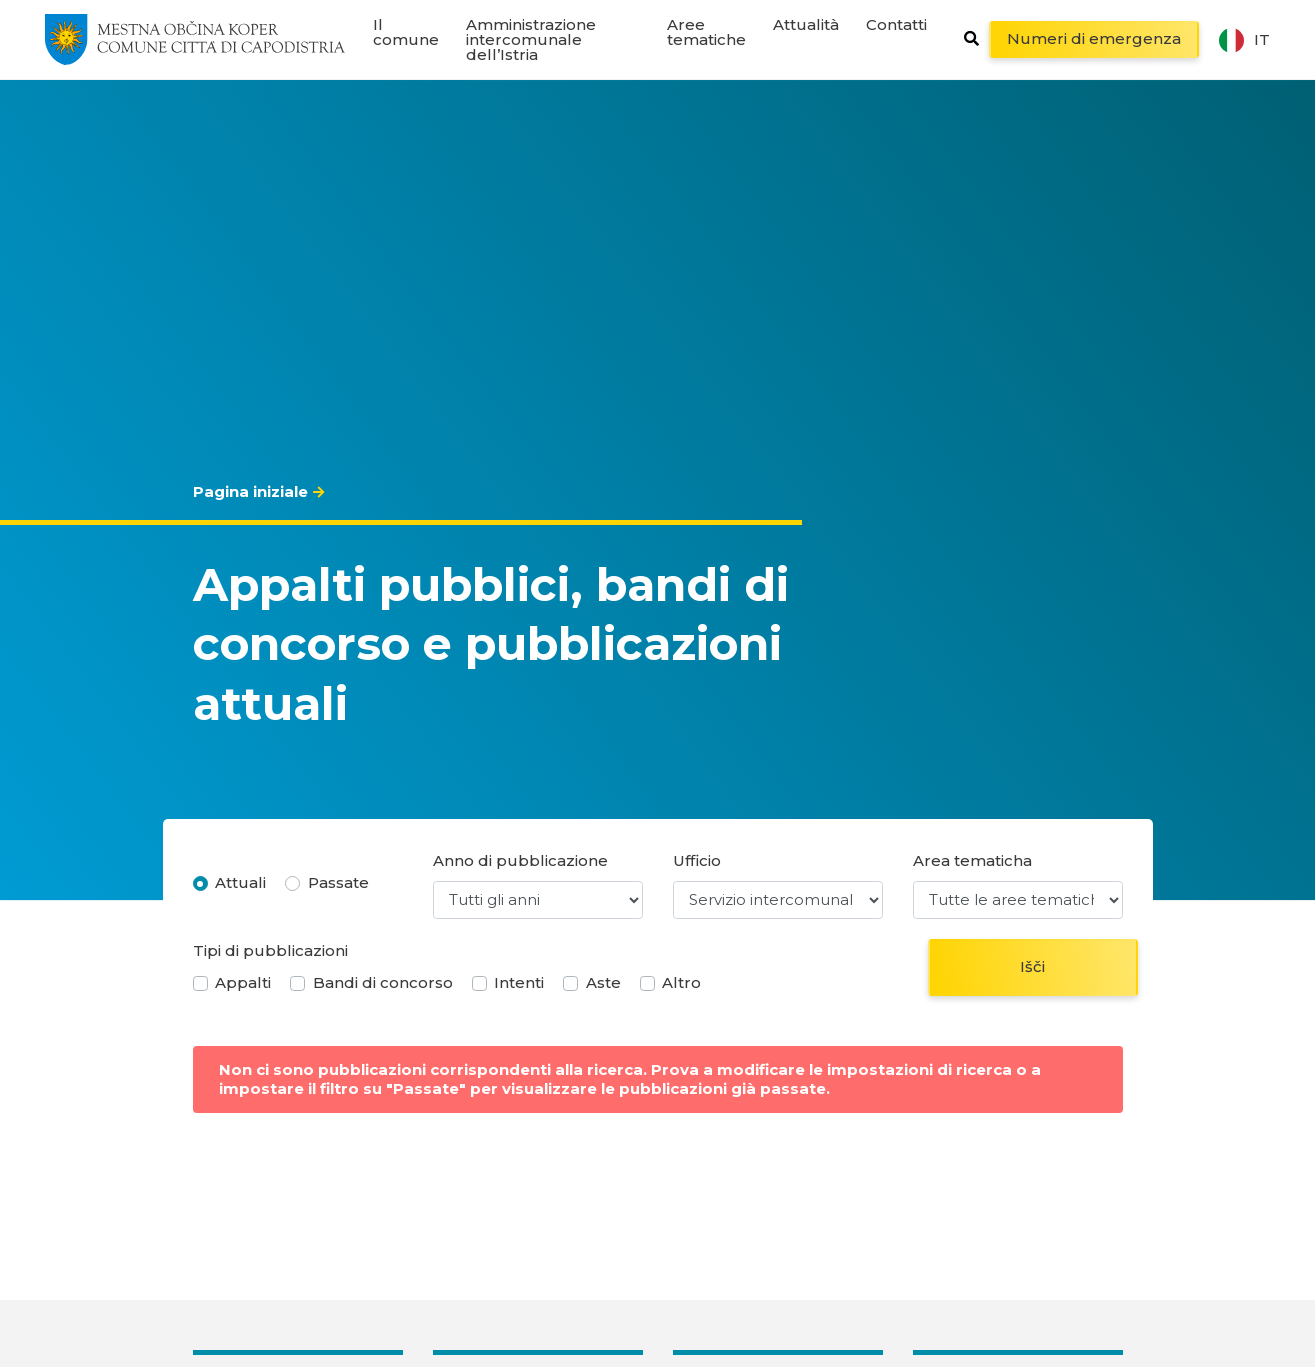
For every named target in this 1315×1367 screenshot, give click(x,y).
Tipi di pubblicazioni (270, 950)
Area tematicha (972, 860)
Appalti (243, 982)
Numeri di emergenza (1094, 38)
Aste (603, 982)
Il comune (406, 32)
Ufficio (697, 860)
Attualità (806, 24)
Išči (1032, 966)
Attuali (240, 882)
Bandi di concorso (383, 982)
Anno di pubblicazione (520, 860)
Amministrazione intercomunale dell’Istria (531, 39)
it (1244, 40)
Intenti (519, 982)
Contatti (896, 24)
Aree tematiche (706, 32)
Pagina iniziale (250, 491)
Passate (338, 882)
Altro (681, 982)
